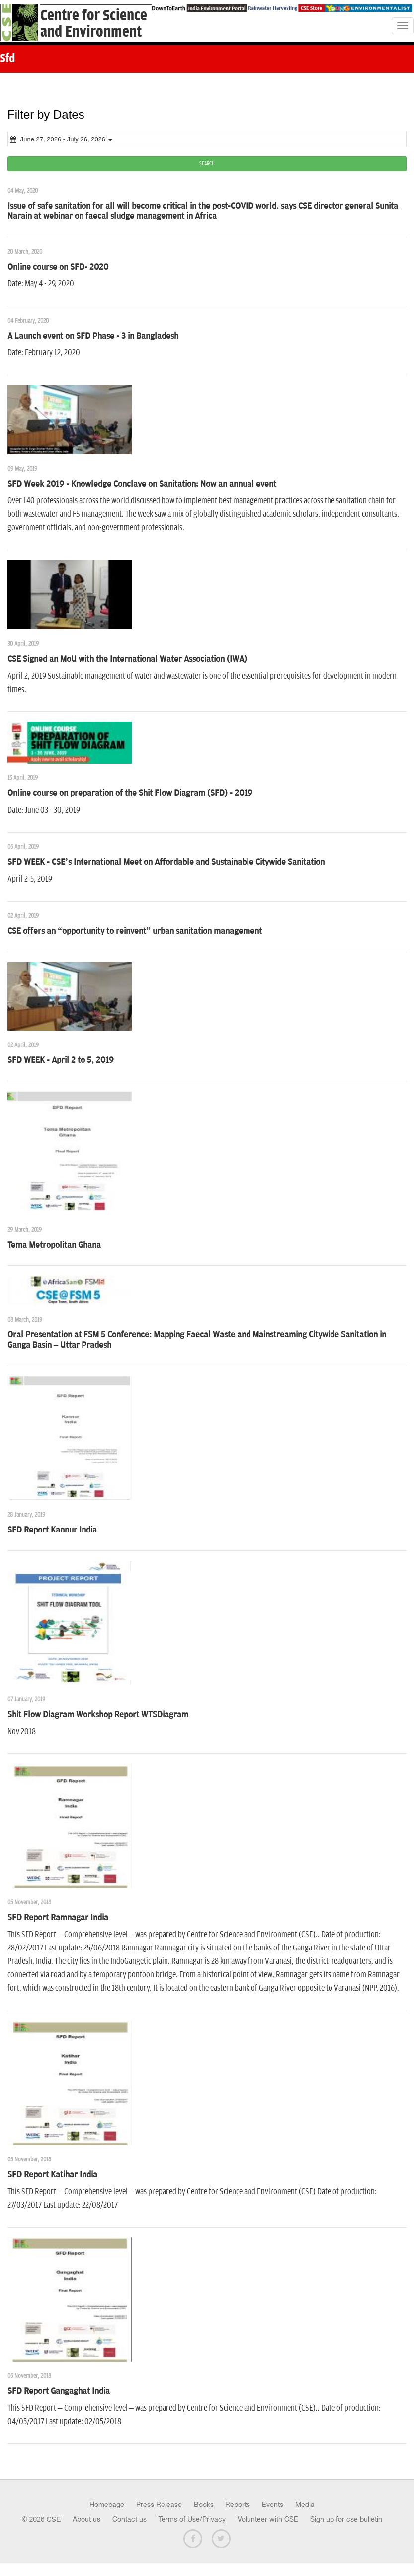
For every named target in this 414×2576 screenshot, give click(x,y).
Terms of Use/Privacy (192, 2519)
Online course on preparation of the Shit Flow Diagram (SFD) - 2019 (129, 793)
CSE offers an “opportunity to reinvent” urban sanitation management (134, 931)
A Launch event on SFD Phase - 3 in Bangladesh (92, 336)
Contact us (129, 2519)
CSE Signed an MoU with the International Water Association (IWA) (127, 659)
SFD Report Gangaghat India (58, 2391)
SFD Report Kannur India (52, 1530)
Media (305, 2504)
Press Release (159, 2504)
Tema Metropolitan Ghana (54, 1245)
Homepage (106, 2504)
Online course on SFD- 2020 (57, 267)
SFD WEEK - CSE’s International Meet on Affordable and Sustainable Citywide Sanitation (166, 862)
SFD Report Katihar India (52, 2175)
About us (86, 2519)
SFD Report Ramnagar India (57, 1918)
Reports (237, 2504)
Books (204, 2504)
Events (272, 2504)
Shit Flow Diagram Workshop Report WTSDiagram (97, 1715)
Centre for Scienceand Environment (93, 24)
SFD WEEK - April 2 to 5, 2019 (60, 1060)
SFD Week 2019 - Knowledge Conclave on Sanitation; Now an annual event (141, 484)
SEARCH (207, 163)
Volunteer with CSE (268, 2519)
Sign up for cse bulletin (346, 2519)
